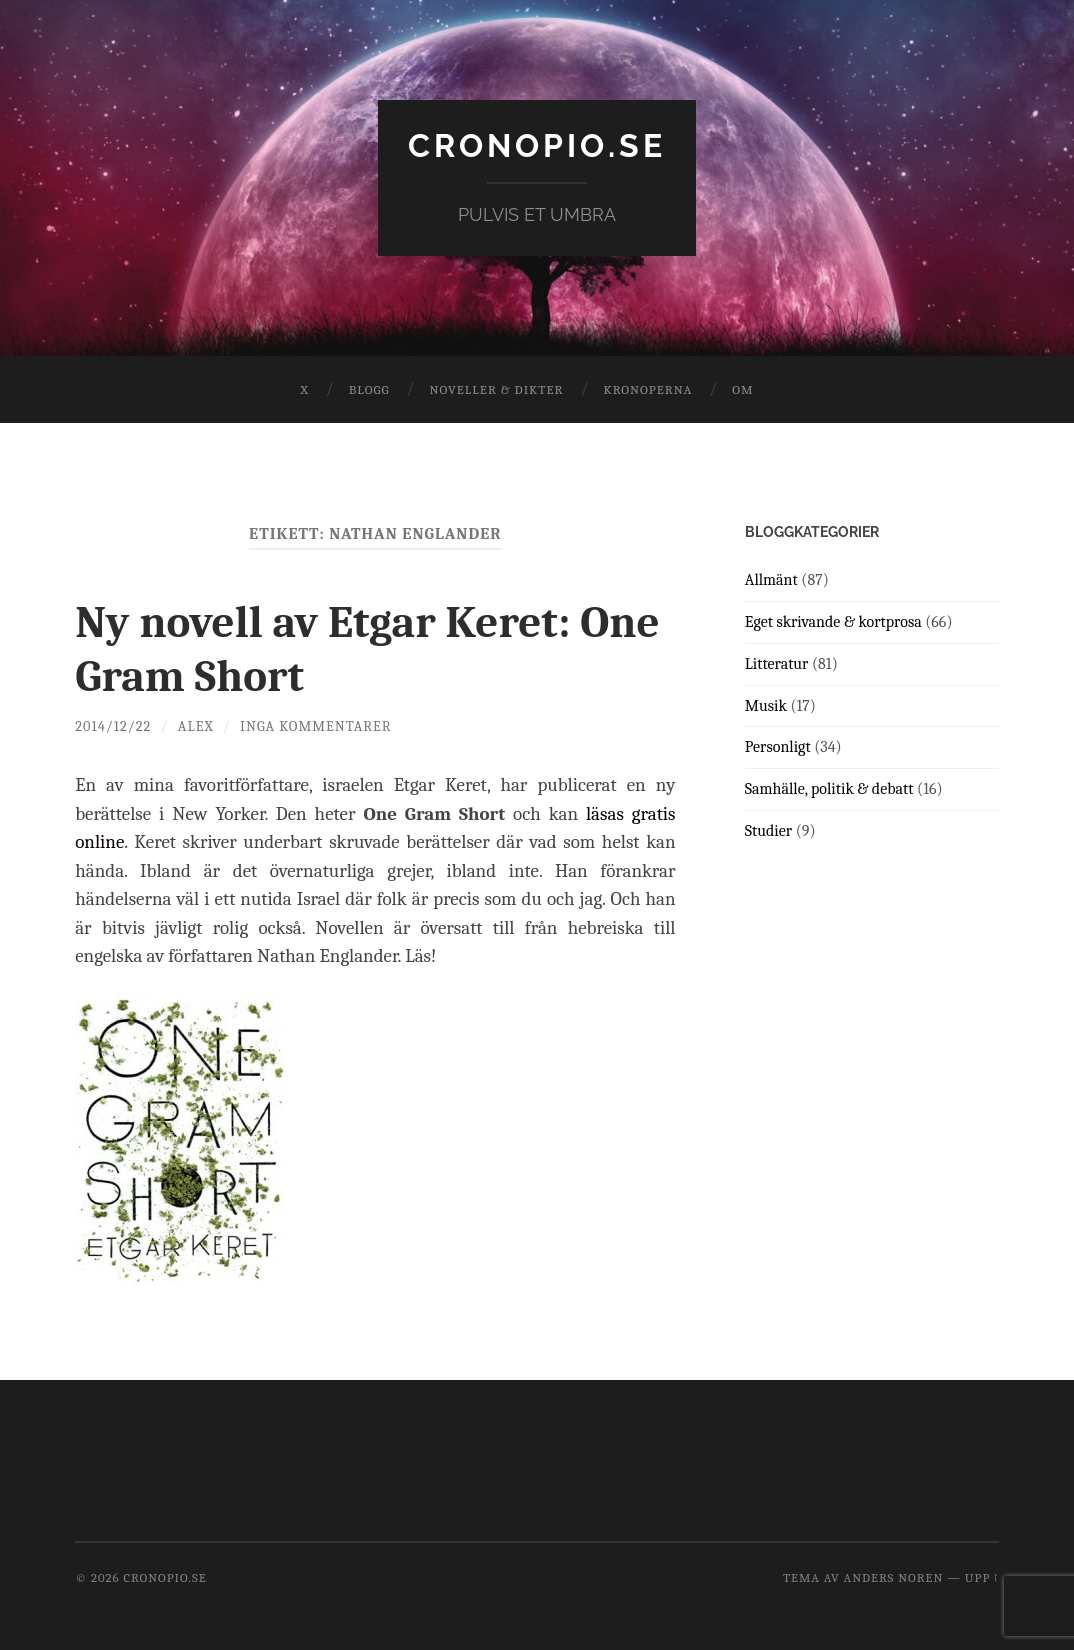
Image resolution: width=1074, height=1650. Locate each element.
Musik (766, 706)
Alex (196, 726)
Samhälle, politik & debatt (829, 789)
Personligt (778, 747)
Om (742, 389)
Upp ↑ (982, 1577)
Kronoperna (647, 389)
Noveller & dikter (497, 389)
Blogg (369, 389)
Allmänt (771, 580)
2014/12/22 (113, 726)
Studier (768, 831)
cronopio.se (537, 145)
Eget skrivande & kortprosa (833, 622)
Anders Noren (893, 1577)
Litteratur (777, 664)
